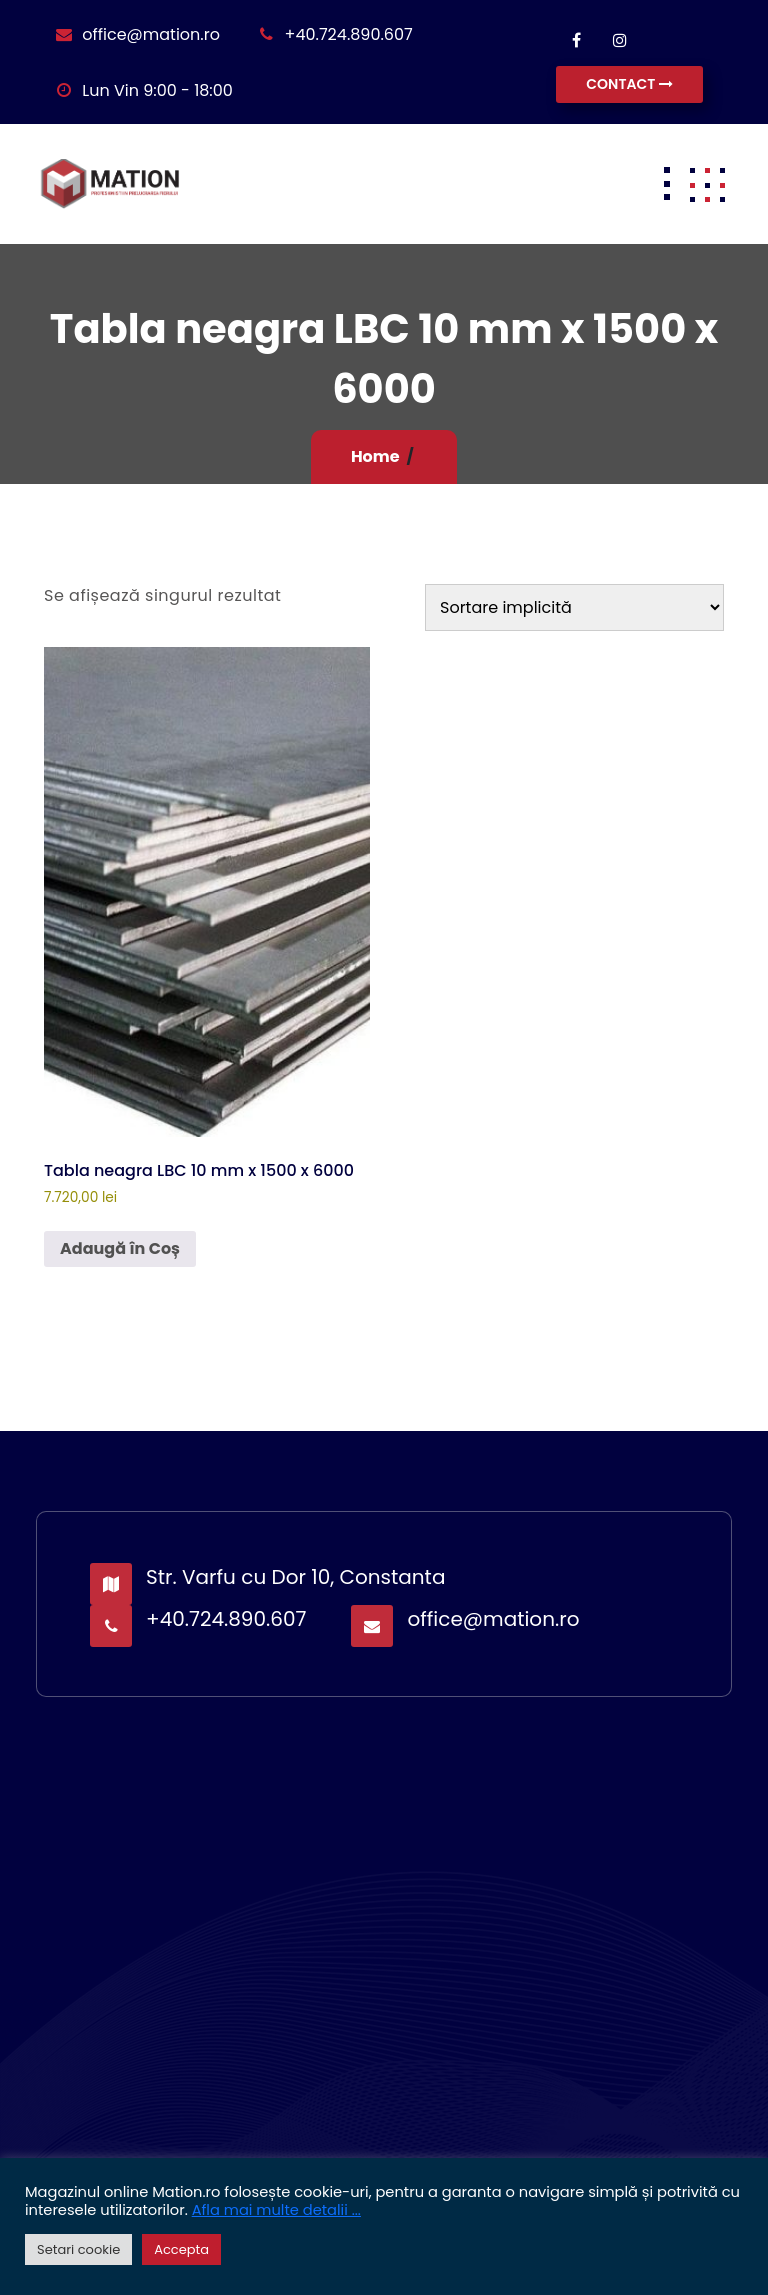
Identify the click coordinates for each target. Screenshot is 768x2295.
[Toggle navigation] (667, 184)
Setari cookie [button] (78, 2249)
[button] (707, 184)
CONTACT (629, 84)
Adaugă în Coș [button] (120, 1248)
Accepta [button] (181, 2249)
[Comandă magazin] (574, 607)
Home (375, 456)
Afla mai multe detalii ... (276, 2210)
